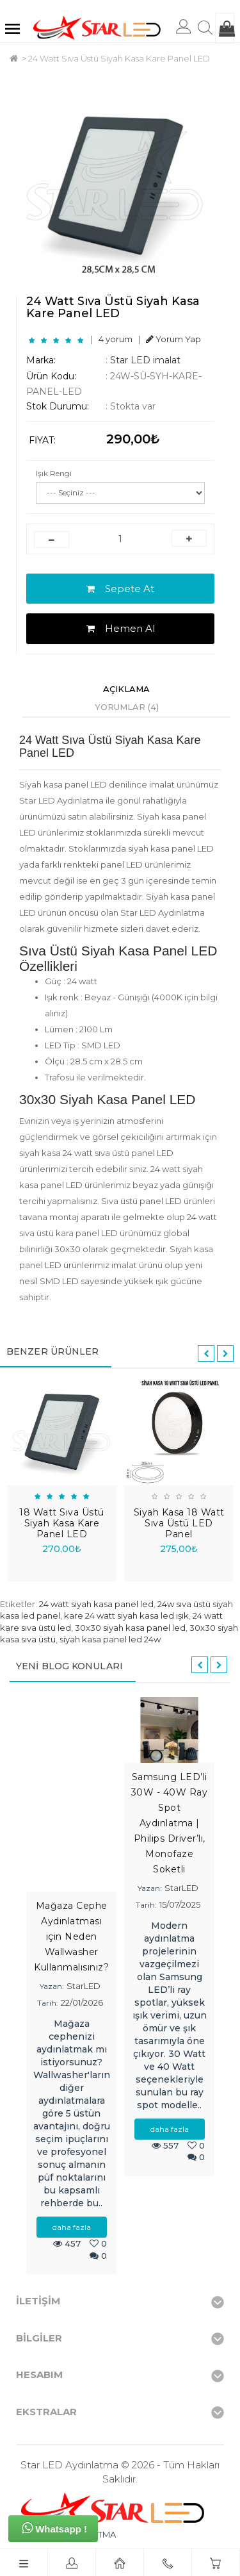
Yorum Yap (173, 339)
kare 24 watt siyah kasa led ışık (126, 1615)
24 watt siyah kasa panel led (96, 1604)
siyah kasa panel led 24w (110, 1639)
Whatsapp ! (54, 2528)
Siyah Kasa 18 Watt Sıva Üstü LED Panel (179, 1523)
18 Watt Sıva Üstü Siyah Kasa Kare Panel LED (61, 1523)
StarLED (83, 1986)
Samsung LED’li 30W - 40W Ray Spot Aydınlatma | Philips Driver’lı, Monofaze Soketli (169, 1823)
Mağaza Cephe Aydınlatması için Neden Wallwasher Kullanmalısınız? (71, 1936)
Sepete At (120, 588)
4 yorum (115, 339)
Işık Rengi (54, 473)
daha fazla (71, 2227)
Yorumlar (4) (127, 707)
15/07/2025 (179, 1904)
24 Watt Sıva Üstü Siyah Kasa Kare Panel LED (119, 58)
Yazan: (52, 1986)
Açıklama (126, 689)
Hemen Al (120, 628)
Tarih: (47, 2003)
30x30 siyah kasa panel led (130, 1627)
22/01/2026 (82, 2002)
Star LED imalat (145, 360)
